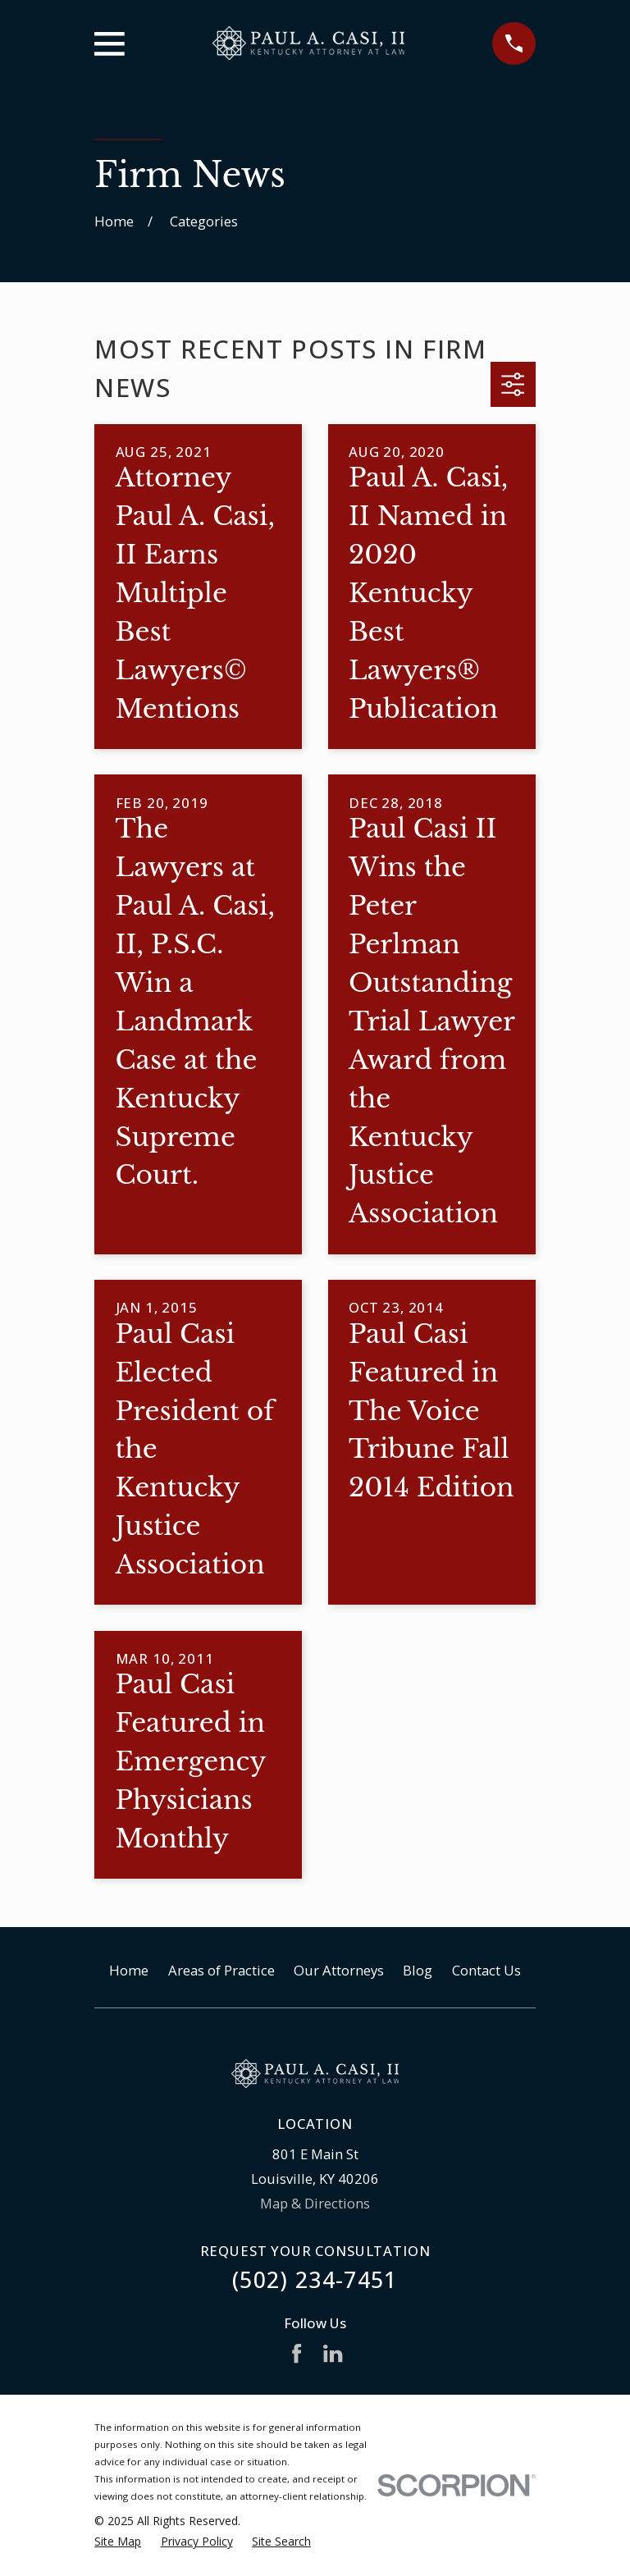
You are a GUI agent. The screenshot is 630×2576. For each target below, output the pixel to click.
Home (128, 1970)
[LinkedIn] (332, 2353)
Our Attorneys (339, 1970)
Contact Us (486, 1970)
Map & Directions (315, 2203)
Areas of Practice (221, 1970)
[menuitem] (117, 2541)
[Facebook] (296, 2353)
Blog (417, 1970)
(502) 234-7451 (315, 2279)
